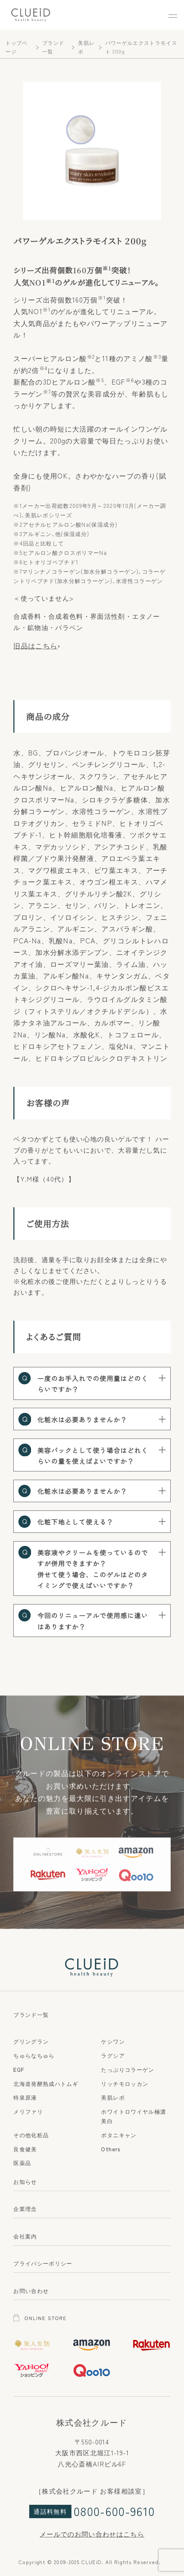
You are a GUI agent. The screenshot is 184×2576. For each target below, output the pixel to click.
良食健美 (25, 2149)
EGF (18, 2069)
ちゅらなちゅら (33, 2055)
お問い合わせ (31, 2290)
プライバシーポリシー (42, 2263)
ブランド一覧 (31, 2014)
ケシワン (112, 2041)
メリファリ (28, 2111)
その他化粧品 (31, 2135)
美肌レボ (112, 2097)
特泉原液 (25, 2097)
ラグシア (112, 2055)
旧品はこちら (35, 645)
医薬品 (22, 2162)
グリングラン (31, 2041)
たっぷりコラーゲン (127, 2069)
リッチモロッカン (124, 2083)
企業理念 (25, 2208)
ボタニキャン (118, 2135)
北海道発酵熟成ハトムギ (45, 2083)
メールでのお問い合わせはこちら (92, 2533)
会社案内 (25, 2236)
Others (111, 2149)
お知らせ (25, 2181)
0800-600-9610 (114, 2511)
